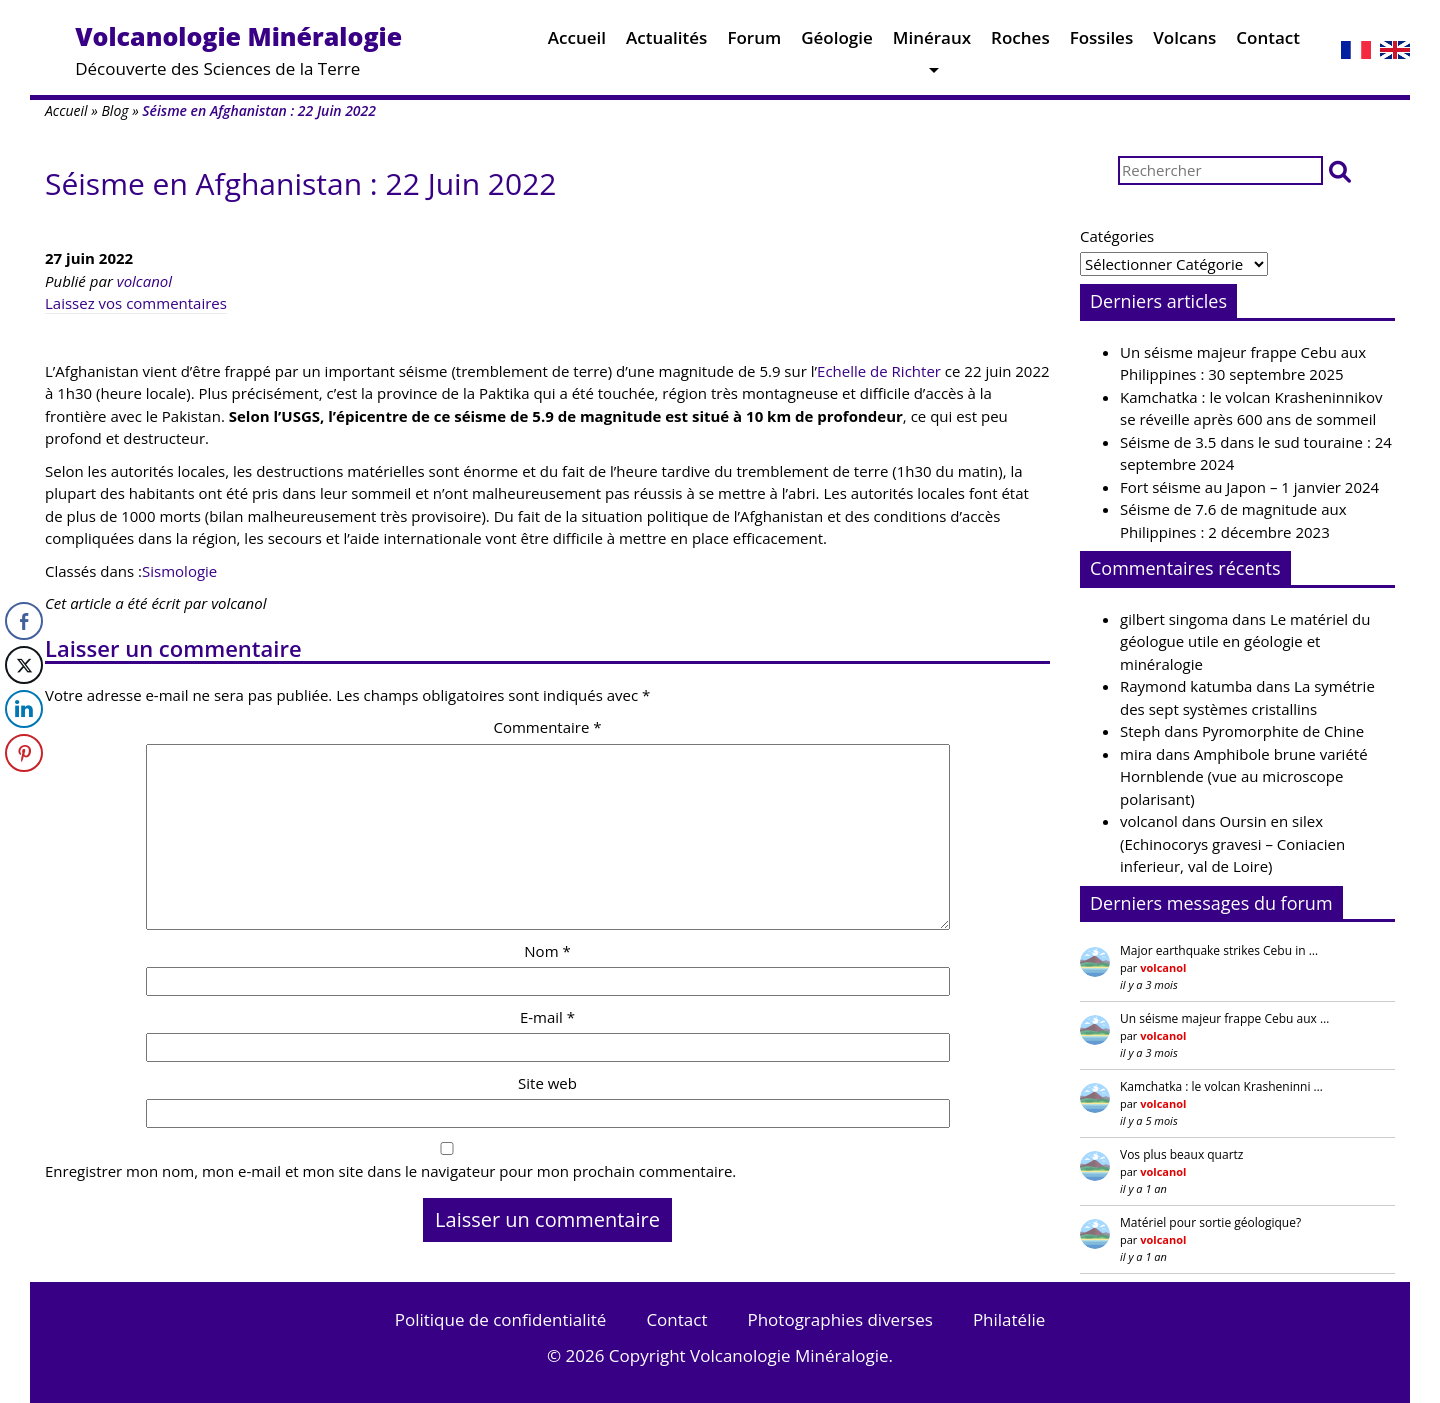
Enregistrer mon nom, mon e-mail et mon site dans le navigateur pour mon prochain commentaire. (390, 1171)
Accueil (577, 42)
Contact (1268, 42)
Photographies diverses (839, 1319)
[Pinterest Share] (24, 753)
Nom (547, 951)
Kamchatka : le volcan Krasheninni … (1221, 1086)
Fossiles (1102, 42)
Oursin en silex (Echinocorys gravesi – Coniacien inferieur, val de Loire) (1232, 843)
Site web (547, 1083)
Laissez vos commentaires (136, 303)
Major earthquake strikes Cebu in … (1219, 950)
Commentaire (547, 727)
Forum (754, 42)
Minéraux (932, 42)
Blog (114, 110)
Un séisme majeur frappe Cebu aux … (1224, 1018)
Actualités (666, 42)
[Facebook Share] (24, 621)
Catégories (1117, 236)
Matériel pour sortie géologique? (1210, 1222)
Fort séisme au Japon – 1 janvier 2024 (1249, 487)
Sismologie (179, 571)
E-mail (547, 1017)
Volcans (1184, 42)
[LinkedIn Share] (24, 709)
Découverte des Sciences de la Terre (238, 49)
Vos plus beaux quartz (1181, 1154)
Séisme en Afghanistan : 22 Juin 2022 (300, 183)
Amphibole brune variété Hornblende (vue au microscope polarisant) (1244, 776)
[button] (1340, 170)
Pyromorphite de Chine (1283, 731)
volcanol (144, 281)
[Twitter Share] (24, 665)
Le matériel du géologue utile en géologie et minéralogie (1245, 641)
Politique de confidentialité (501, 1319)
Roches (1020, 42)
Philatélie (1009, 1319)
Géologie (837, 42)
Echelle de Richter (879, 371)
